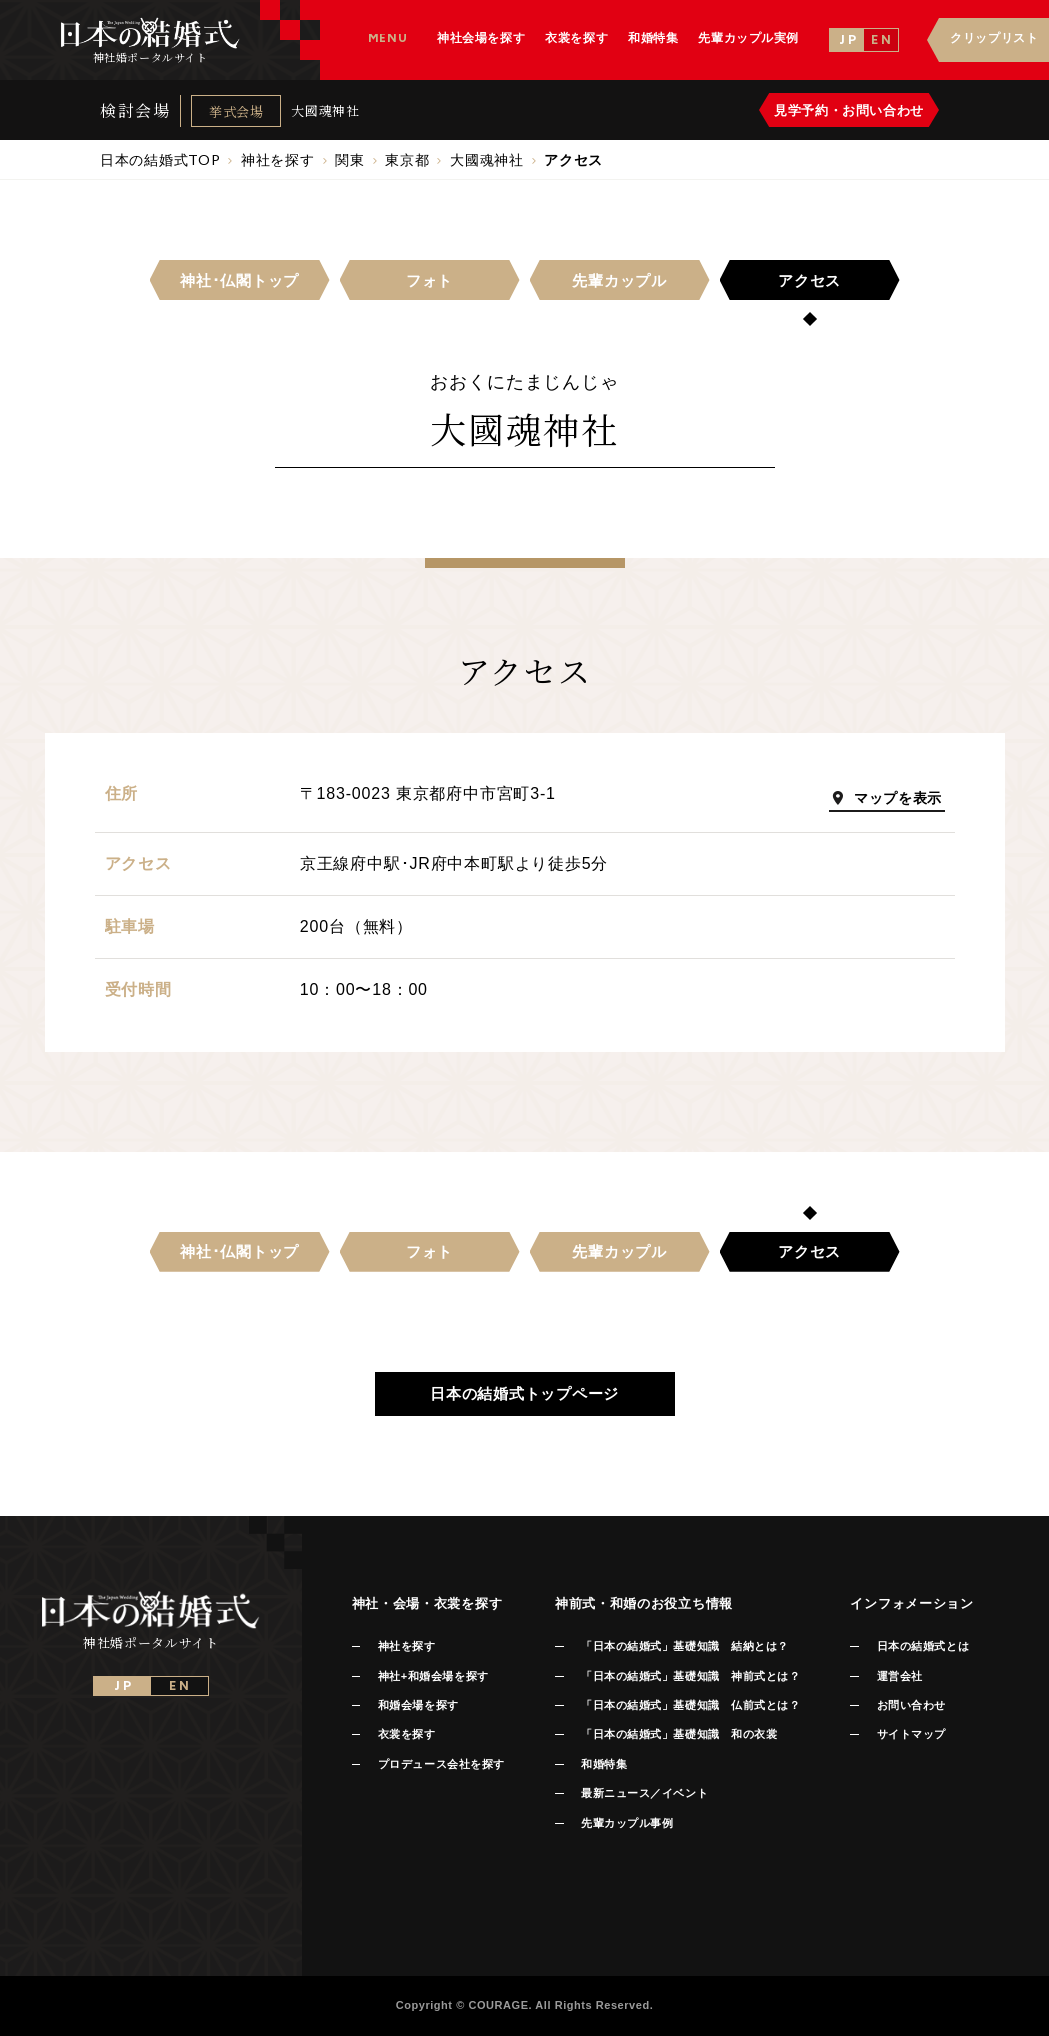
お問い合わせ (911, 1705)
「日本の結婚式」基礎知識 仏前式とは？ (690, 1705)
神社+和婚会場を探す (433, 1676)
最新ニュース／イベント (644, 1793)
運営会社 (900, 1676)
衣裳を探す (407, 1734)
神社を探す (407, 1646)
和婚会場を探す (418, 1705)
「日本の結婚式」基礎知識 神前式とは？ (690, 1676)
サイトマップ (911, 1734)
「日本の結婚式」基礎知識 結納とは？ (685, 1646)
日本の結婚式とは (923, 1646)
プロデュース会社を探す (441, 1764)
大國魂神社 (325, 110)
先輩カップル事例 (627, 1823)
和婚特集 (604, 1764)
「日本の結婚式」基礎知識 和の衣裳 (679, 1734)
